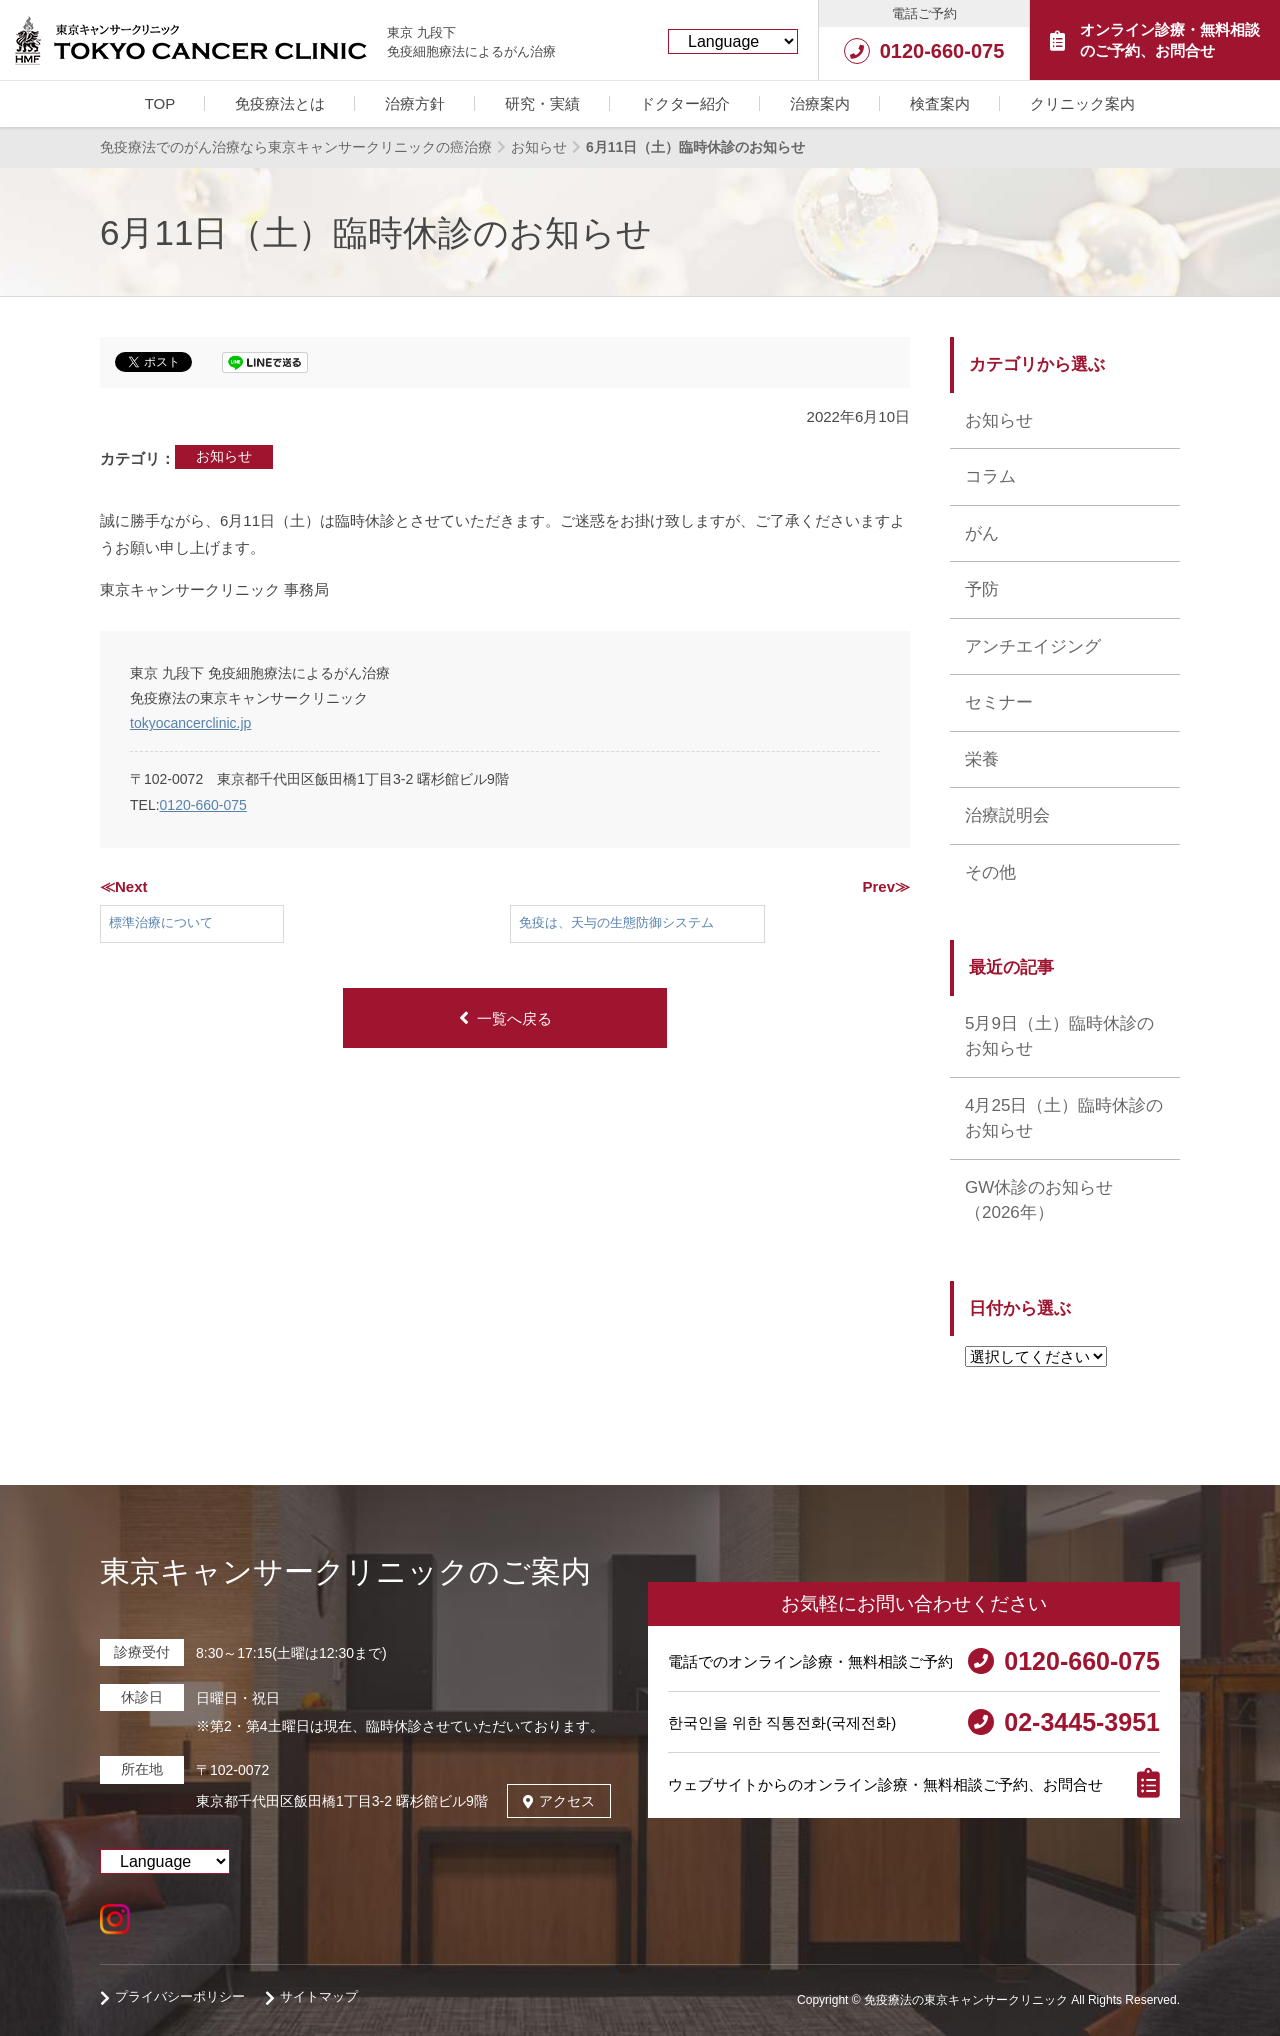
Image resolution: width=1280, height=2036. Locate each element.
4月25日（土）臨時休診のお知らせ (1064, 1118)
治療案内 (820, 103)
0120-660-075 (203, 805)
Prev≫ (886, 886)
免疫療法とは (280, 103)
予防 (982, 589)
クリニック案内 (1082, 103)
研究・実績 (542, 103)
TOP (160, 103)
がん (982, 533)
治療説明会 (1007, 815)
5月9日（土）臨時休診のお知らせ (1059, 1036)
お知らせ (224, 456)
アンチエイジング (1033, 646)
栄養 (982, 759)
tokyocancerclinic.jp (190, 723)
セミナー (999, 702)
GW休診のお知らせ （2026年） (1039, 1200)
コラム (990, 476)
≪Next (124, 886)
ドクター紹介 (685, 103)
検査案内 (940, 103)
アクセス (559, 1801)
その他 (990, 872)
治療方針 (415, 103)
